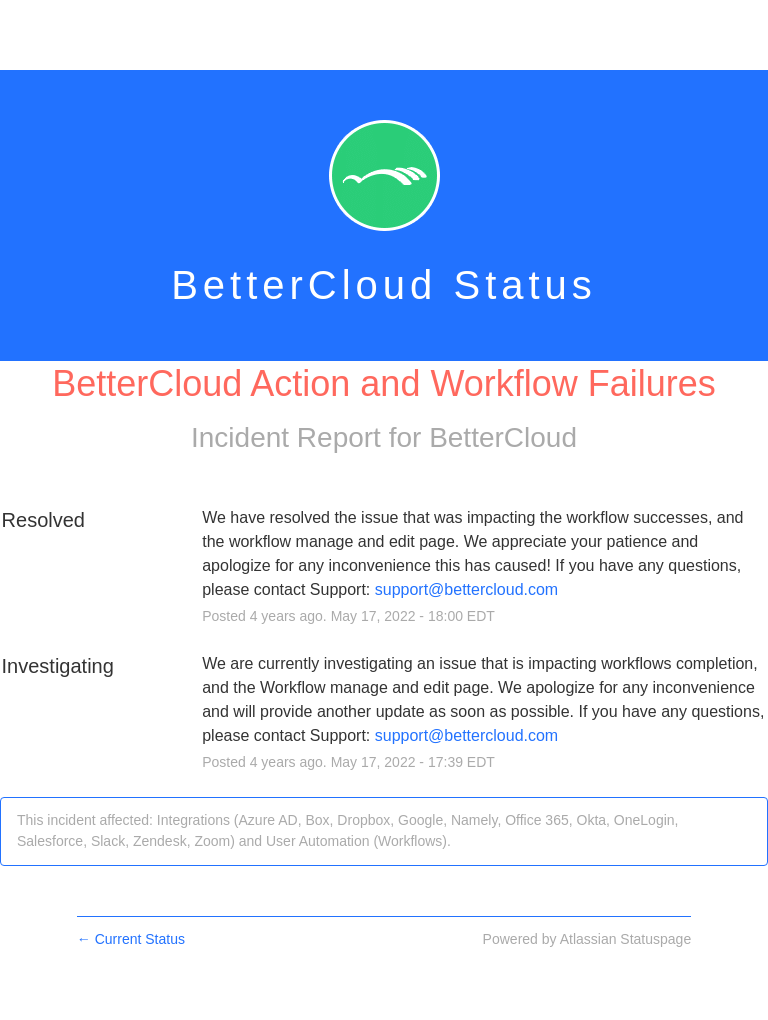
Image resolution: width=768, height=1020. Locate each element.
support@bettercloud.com (466, 589)
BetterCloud (503, 437)
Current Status (131, 939)
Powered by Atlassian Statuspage (587, 939)
